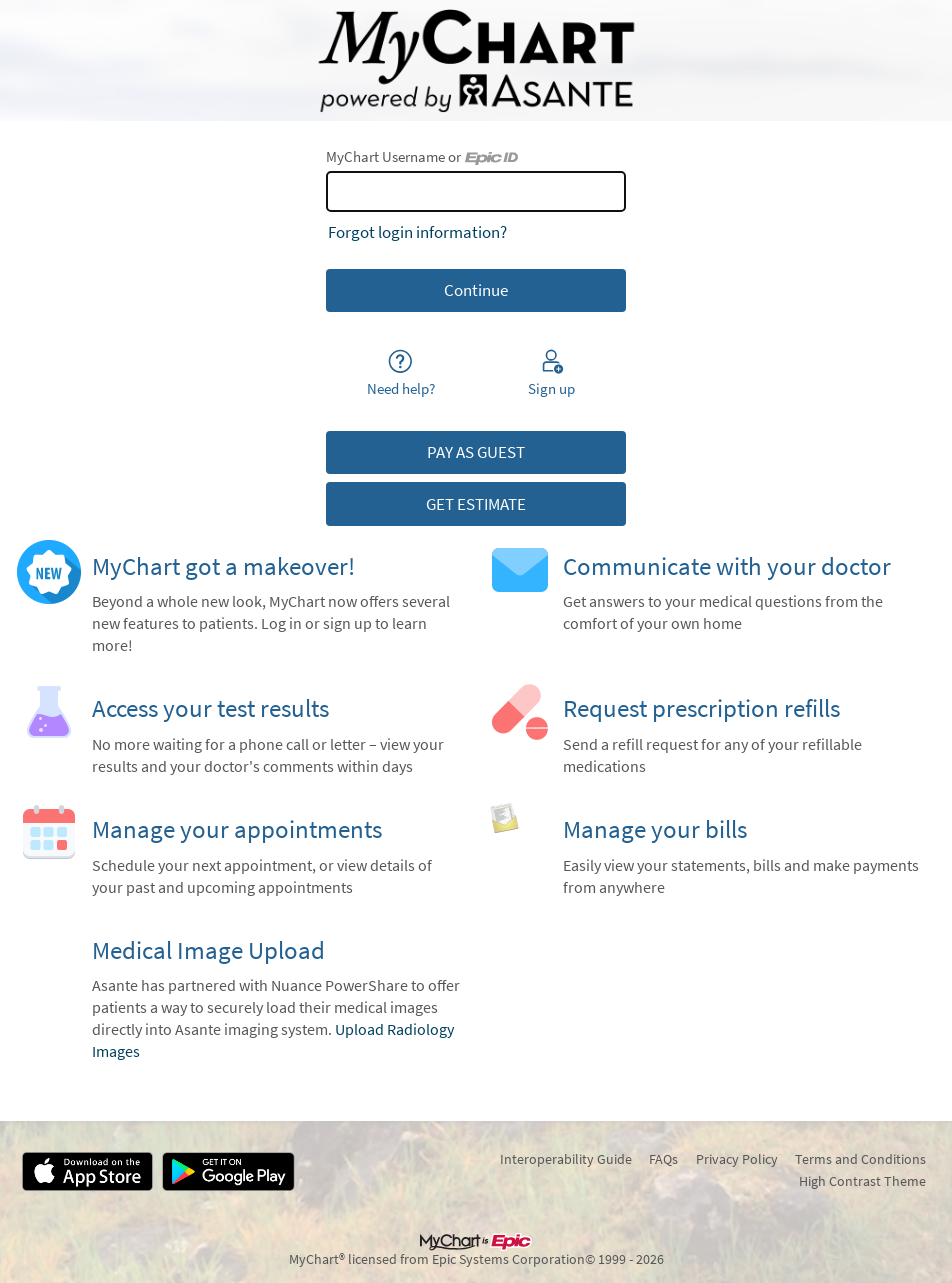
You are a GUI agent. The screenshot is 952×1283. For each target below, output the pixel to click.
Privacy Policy (737, 1159)
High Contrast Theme (862, 1181)
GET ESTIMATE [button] (476, 504)
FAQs (663, 1159)
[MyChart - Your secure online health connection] (476, 61)
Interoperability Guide (566, 1159)
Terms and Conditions (860, 1159)
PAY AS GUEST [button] (476, 452)
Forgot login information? (417, 232)
